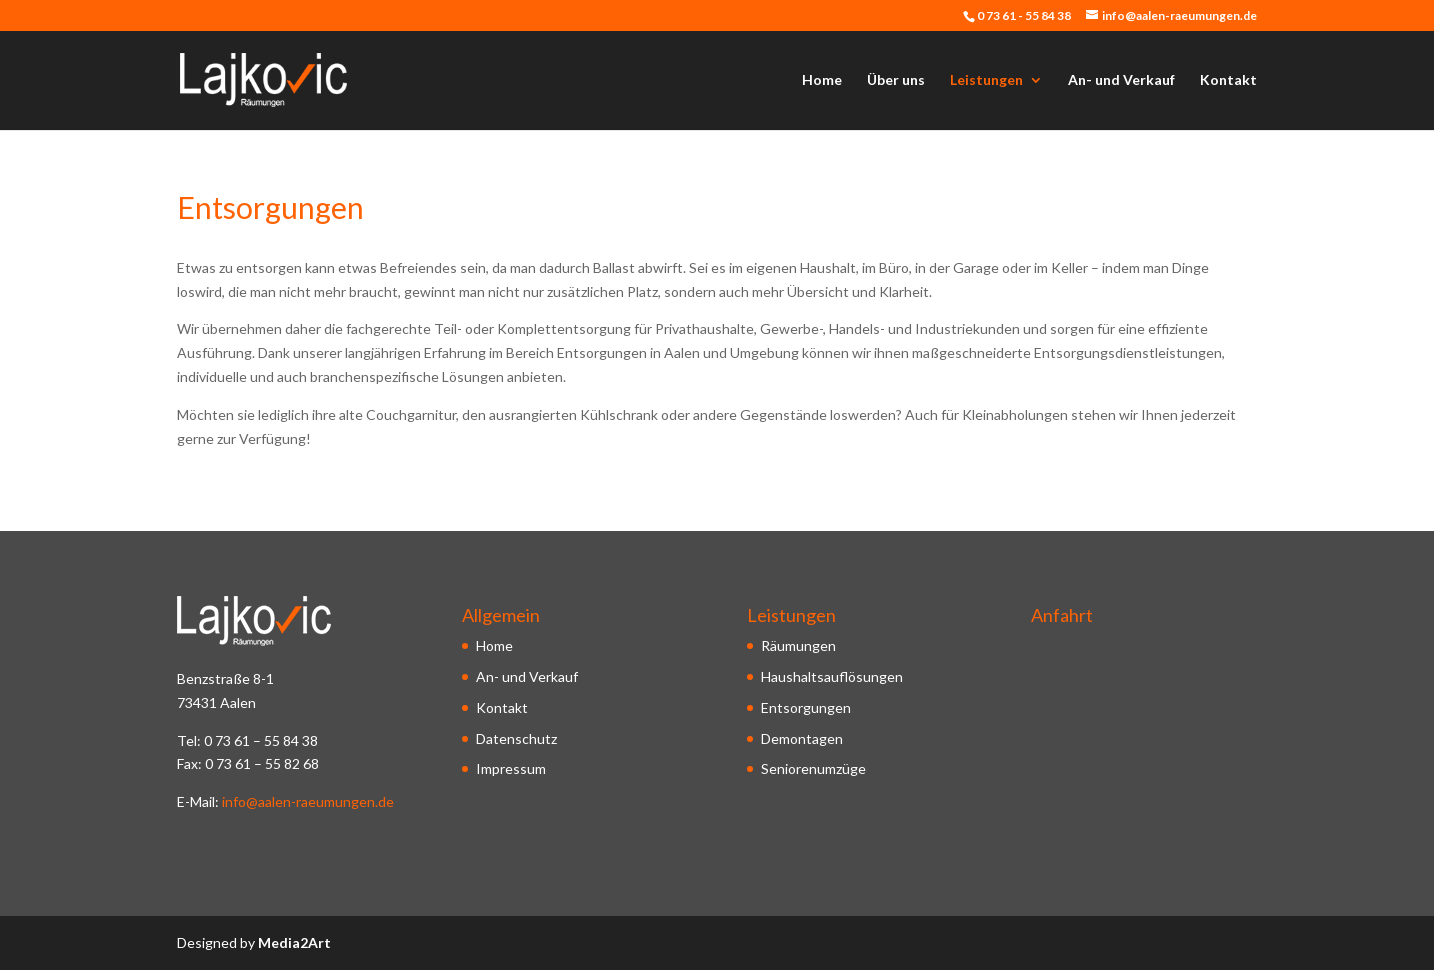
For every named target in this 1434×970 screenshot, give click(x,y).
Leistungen (986, 80)
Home (822, 80)
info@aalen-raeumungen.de (308, 801)
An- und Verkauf (1121, 80)
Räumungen (798, 645)
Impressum (511, 768)
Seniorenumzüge (813, 768)
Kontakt (1228, 80)
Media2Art (294, 942)
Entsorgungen (806, 707)
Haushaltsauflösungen (832, 676)
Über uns (896, 80)
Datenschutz (516, 738)
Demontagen (802, 738)
